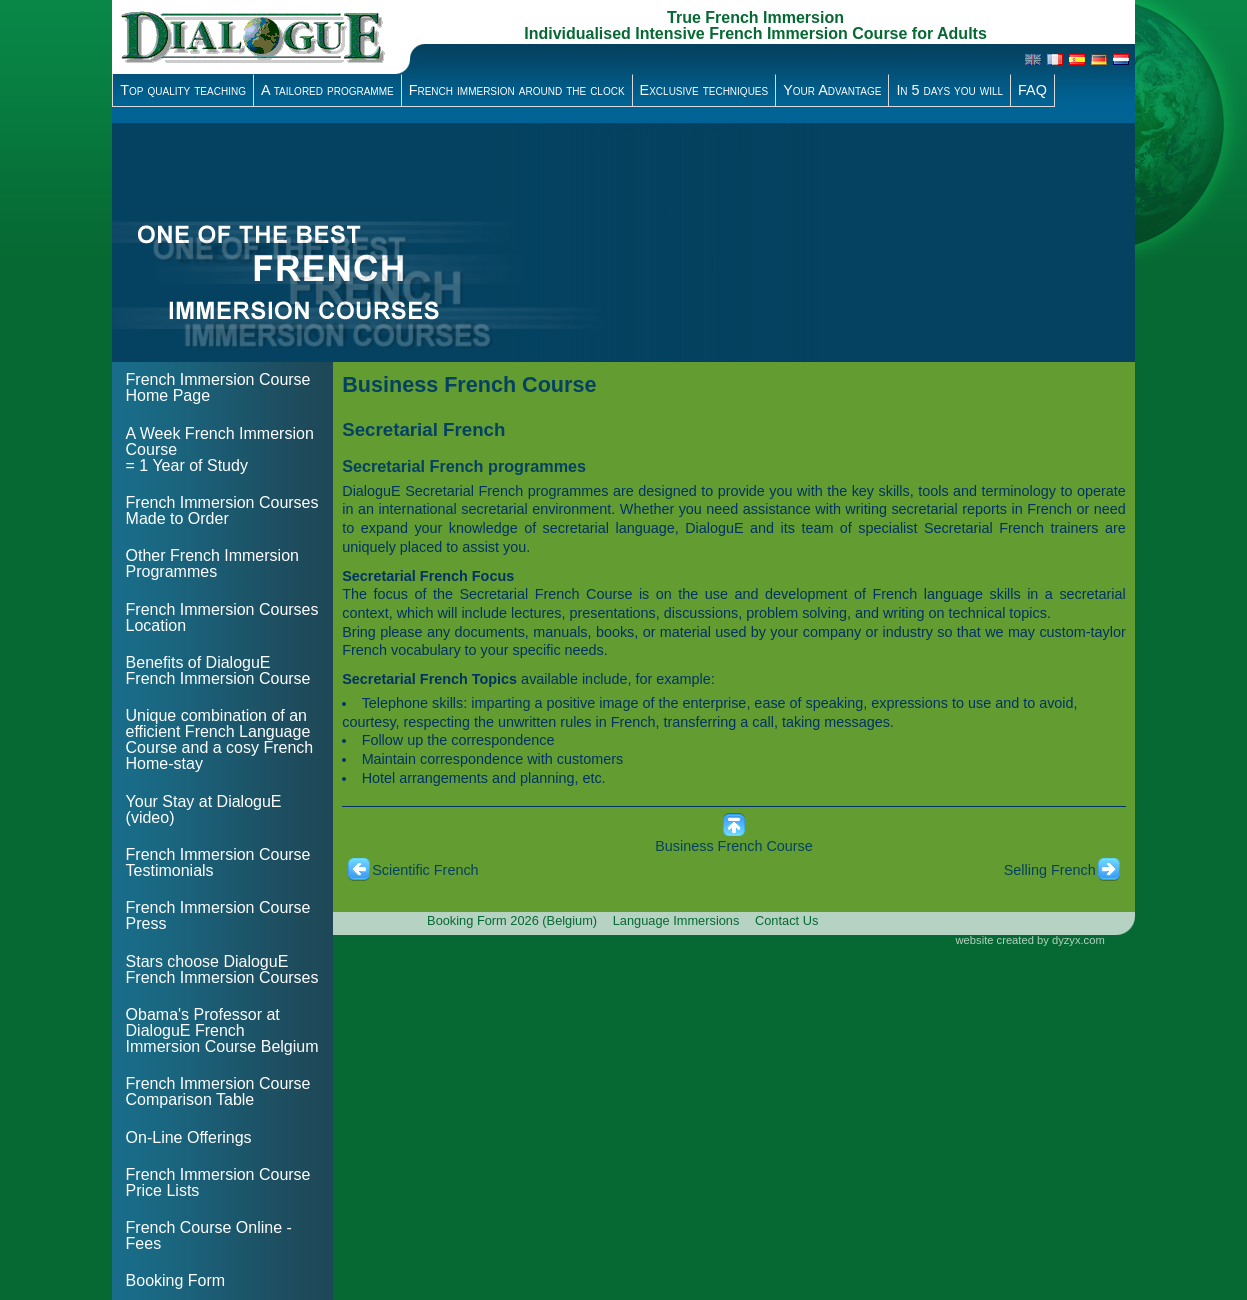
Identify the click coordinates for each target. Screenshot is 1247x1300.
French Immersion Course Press (218, 915)
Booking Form (176, 1280)
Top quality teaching (183, 90)
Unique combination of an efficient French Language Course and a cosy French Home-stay (220, 739)
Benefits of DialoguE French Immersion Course (218, 670)
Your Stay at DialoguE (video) (204, 809)
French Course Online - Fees (209, 1235)
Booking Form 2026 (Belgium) (512, 920)
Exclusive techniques (704, 90)
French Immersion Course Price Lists (218, 1182)
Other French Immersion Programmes (212, 563)
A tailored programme (327, 90)
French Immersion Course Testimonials (218, 862)
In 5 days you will (949, 90)
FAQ (1032, 90)
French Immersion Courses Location (222, 617)
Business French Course (734, 846)
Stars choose (222, 969)
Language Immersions (676, 920)
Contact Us (786, 920)
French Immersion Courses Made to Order (222, 510)
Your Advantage (832, 90)
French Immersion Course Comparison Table (218, 1091)
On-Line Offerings (189, 1137)
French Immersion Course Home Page (218, 387)
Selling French (1050, 870)
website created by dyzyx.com (1030, 940)
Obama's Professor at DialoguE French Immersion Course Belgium (222, 1030)
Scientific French (425, 870)
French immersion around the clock (517, 90)
